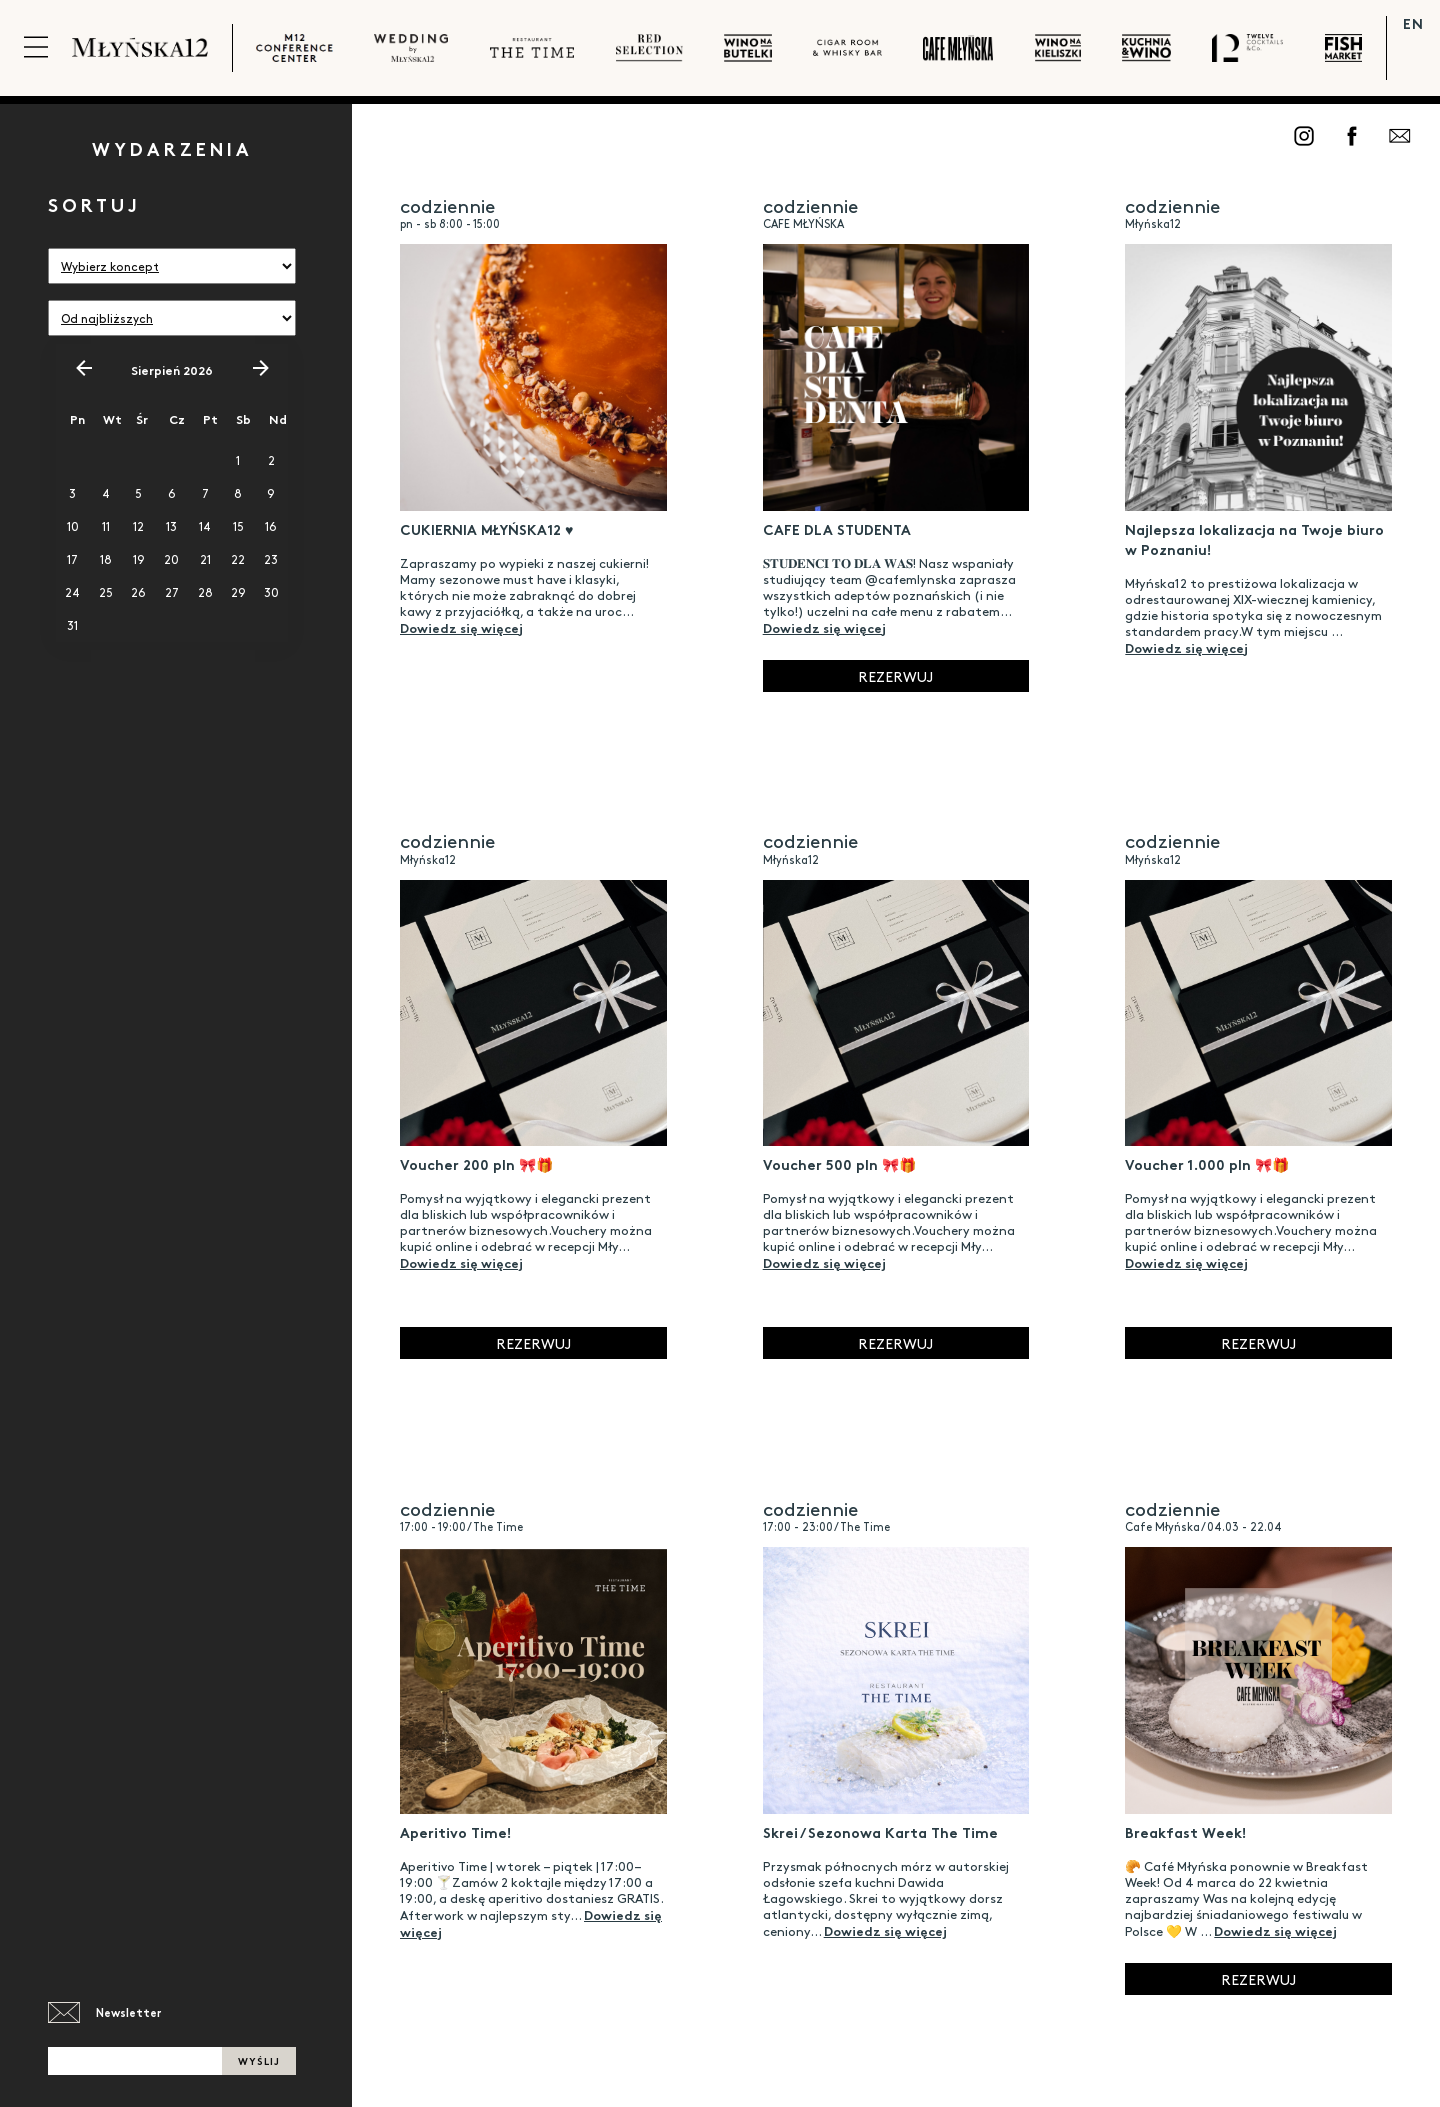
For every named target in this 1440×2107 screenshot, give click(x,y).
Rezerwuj (895, 676)
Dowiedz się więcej (461, 627)
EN (1413, 23)
